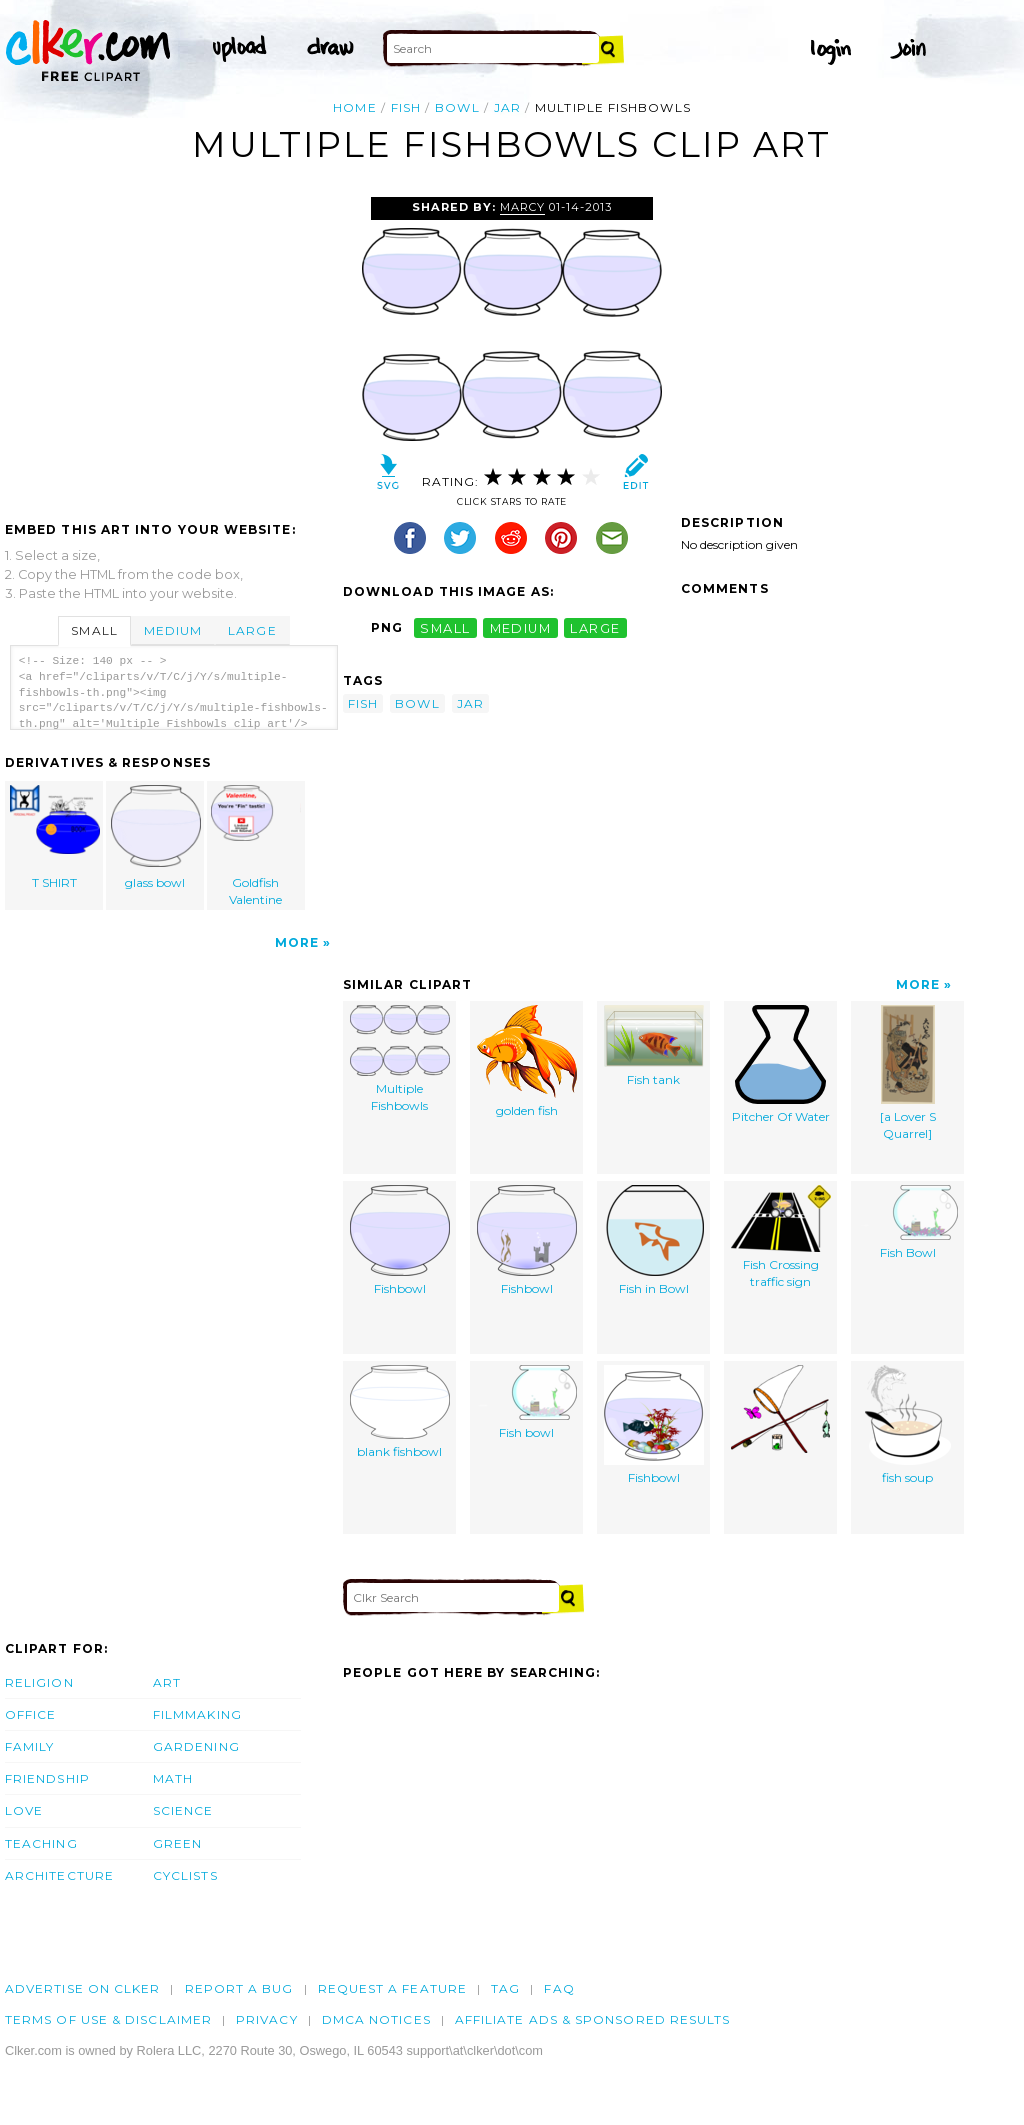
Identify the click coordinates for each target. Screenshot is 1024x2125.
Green (177, 1843)
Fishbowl (400, 1240)
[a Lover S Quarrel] (908, 1073)
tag (505, 1988)
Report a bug (239, 1988)
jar (507, 107)
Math (173, 1778)
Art (167, 1682)
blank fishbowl (400, 1412)
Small (94, 630)
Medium (173, 630)
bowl (457, 107)
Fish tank (654, 1046)
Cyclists (185, 1875)
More (297, 942)
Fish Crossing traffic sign (781, 1237)
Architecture (59, 1875)
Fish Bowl (908, 1222)
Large (252, 630)
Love (24, 1810)
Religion (39, 1682)
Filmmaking (197, 1714)
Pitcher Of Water (781, 1064)
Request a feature (392, 1988)
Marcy (522, 207)
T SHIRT (55, 837)
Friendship (47, 1778)
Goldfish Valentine (256, 846)
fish (406, 107)
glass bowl (156, 837)
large (595, 627)
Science (183, 1810)
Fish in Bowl (654, 1240)
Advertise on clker (82, 1988)
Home (354, 107)
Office (30, 1714)
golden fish (527, 1061)
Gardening (196, 1746)
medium (521, 627)
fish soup (908, 1425)
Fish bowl (527, 1402)
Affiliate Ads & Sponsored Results (593, 2019)
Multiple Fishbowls (400, 1059)
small (445, 627)
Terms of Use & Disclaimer (108, 2019)
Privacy (267, 2019)
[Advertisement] (173, 347)
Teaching (41, 1843)
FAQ (559, 1988)
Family (29, 1746)
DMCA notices (376, 2019)
